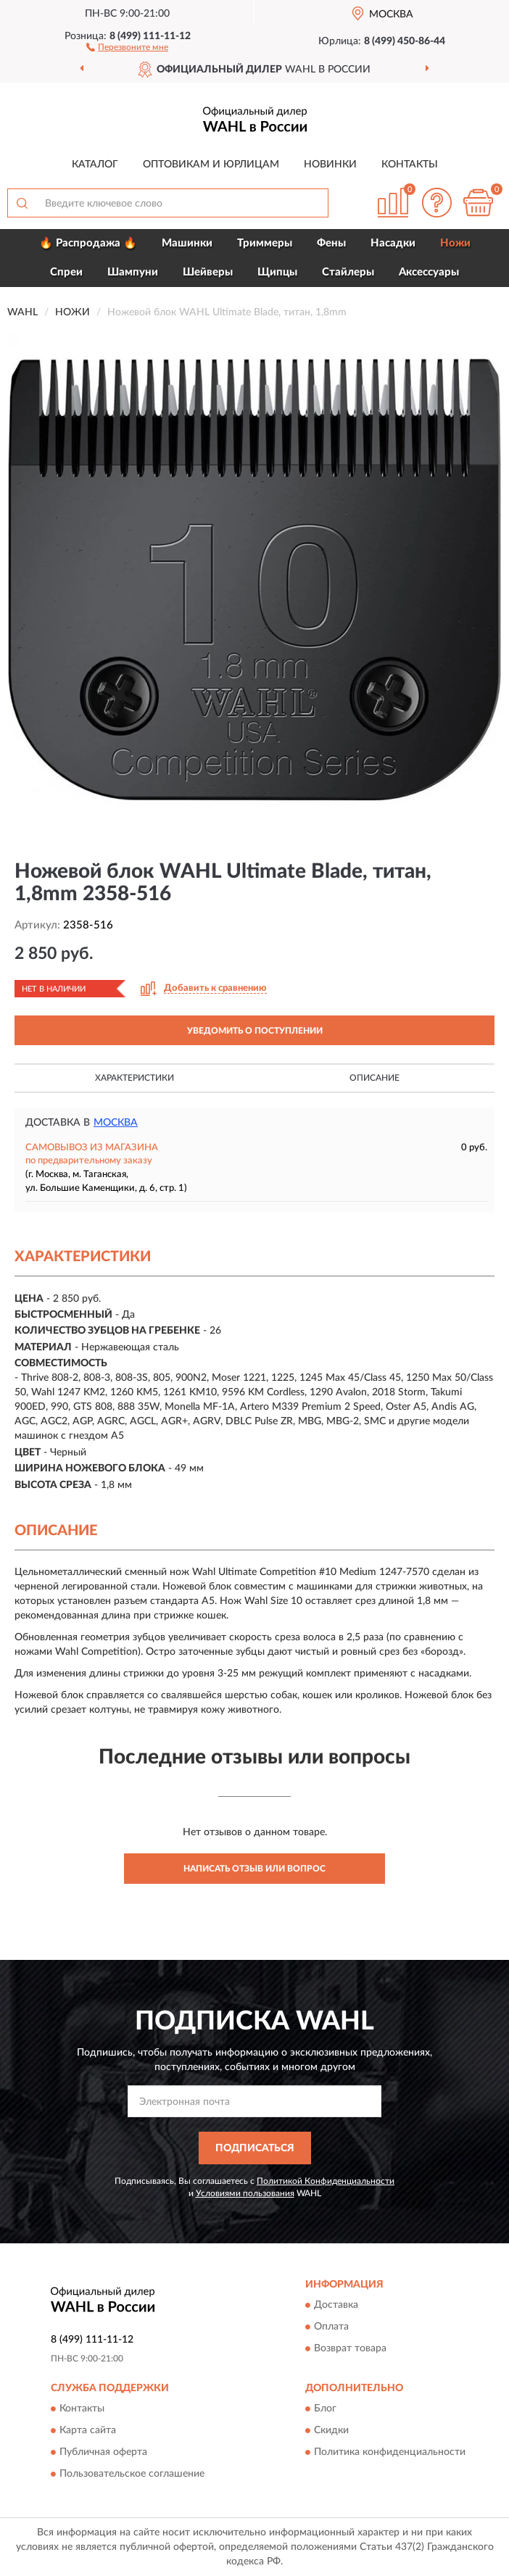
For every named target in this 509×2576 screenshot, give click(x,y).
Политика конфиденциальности (389, 2453)
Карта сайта (87, 2431)
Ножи (455, 243)
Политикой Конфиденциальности (325, 2181)
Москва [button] (116, 1123)
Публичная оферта (103, 2453)
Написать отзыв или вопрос (254, 1868)
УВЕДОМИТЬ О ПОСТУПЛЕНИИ (255, 1030)
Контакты (409, 164)
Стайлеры (348, 272)
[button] (127, 46)
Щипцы (277, 272)
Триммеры (264, 243)
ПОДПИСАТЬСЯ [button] (254, 2148)
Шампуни (132, 272)
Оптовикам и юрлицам (211, 164)
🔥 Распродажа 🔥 (88, 243)
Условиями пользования (245, 2193)
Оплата (331, 2327)
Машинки (187, 243)
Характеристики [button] (134, 1077)
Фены (331, 243)
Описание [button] (374, 1077)
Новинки (330, 164)
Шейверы (208, 272)
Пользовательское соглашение (131, 2474)
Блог (325, 2409)
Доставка (336, 2306)
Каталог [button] (95, 164)
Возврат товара (350, 2349)
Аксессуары (429, 272)
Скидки (331, 2431)
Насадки (393, 243)
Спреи (66, 272)
